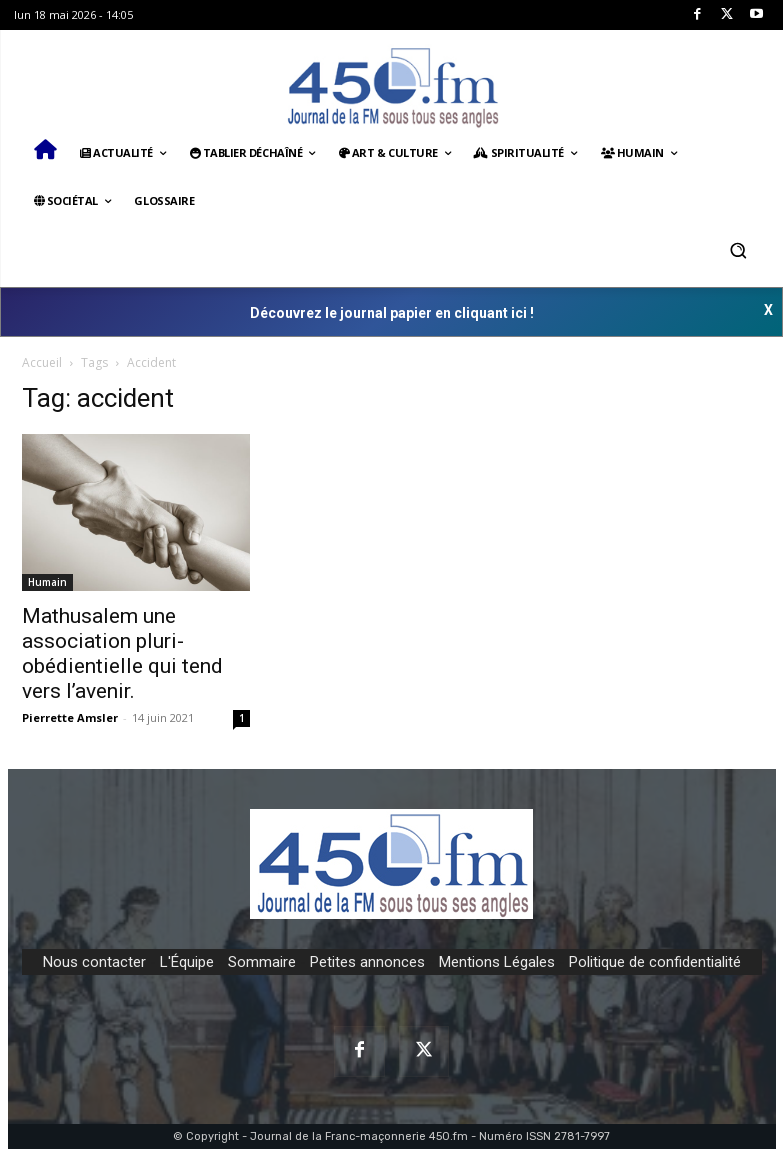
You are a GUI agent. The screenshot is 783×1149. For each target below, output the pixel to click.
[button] (738, 249)
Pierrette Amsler (70, 717)
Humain (47, 582)
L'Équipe (187, 962)
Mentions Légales (497, 962)
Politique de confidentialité (655, 962)
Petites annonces (367, 962)
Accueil (42, 362)
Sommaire (262, 962)
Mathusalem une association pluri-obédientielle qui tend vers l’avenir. (122, 653)
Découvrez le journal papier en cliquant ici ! (392, 313)
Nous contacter (94, 962)
